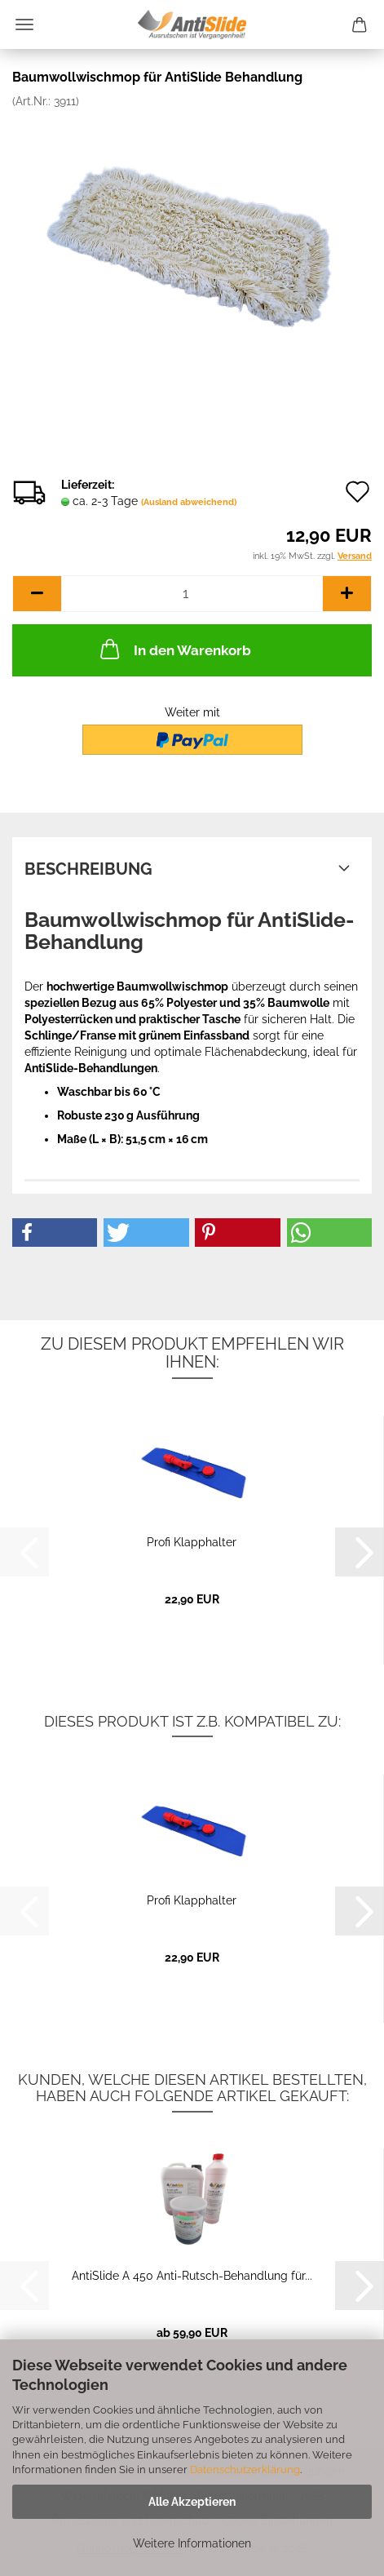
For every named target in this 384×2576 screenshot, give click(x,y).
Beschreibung (88, 869)
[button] (36, 593)
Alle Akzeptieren (192, 2501)
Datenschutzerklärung (245, 2469)
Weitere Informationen (192, 2543)
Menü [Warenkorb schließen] (24, 24)
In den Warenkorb (174, 649)
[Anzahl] (192, 593)
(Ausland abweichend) (188, 502)
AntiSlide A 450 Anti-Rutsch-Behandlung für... (192, 2275)
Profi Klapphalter (191, 1542)
